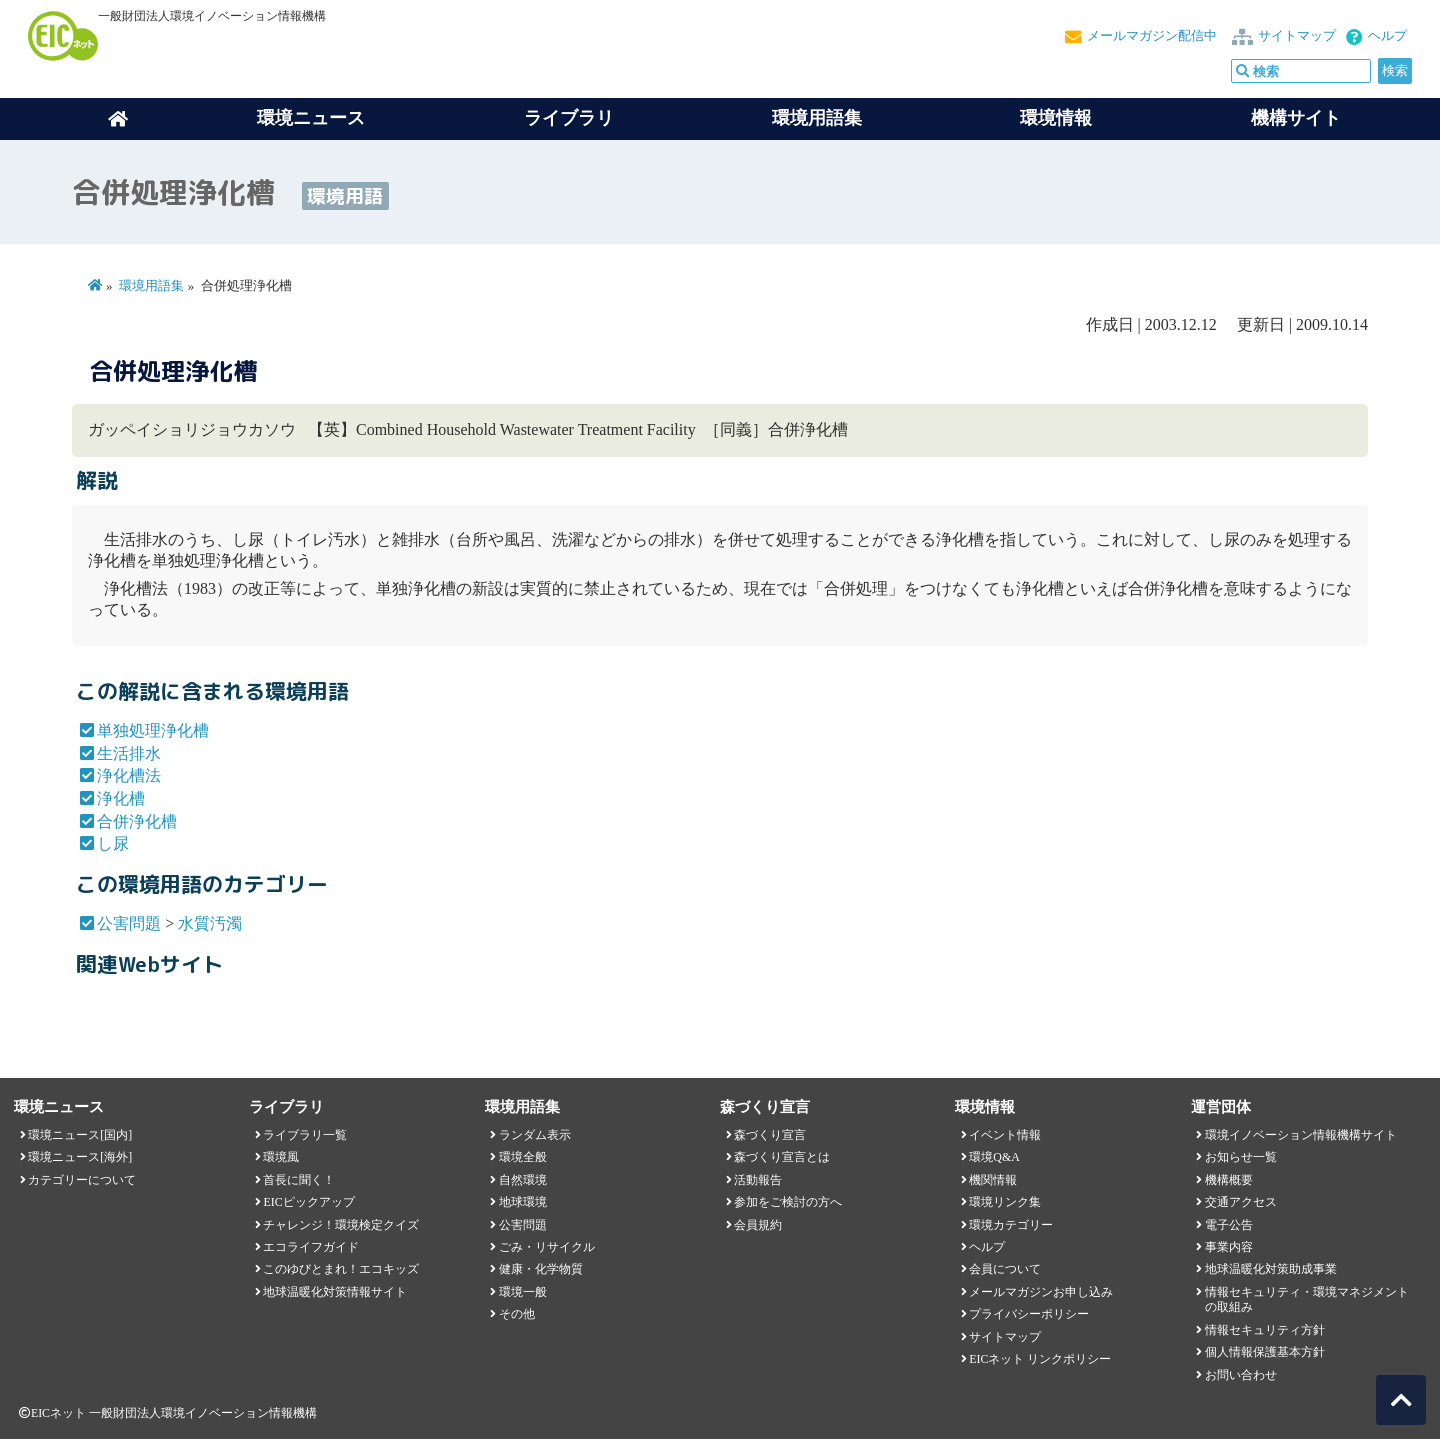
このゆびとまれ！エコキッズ (341, 1269)
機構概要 (1229, 1180)
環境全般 (523, 1157)
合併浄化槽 (137, 821)
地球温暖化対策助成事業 (1271, 1269)
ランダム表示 (535, 1135)
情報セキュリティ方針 (1265, 1330)
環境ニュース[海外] (80, 1157)
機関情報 (993, 1180)
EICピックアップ (308, 1202)
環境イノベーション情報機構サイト (1301, 1135)
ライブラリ (569, 118)
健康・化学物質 (541, 1269)
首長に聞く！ (299, 1180)
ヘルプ (1387, 36)
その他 (517, 1314)
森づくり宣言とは (782, 1157)
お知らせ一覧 (1241, 1157)
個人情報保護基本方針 (1265, 1352)
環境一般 (523, 1292)
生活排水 (129, 753)
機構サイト (1296, 118)
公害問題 (129, 923)
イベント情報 (1005, 1135)
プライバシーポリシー (1029, 1314)
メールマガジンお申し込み (1041, 1292)
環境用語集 (817, 118)
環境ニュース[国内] (80, 1135)
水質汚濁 (210, 923)
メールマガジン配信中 (1152, 36)
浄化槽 (121, 798)
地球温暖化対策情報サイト (335, 1292)
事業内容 (1229, 1247)
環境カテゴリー (1011, 1225)
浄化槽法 (129, 775)
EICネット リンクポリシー (1040, 1359)
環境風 (281, 1157)
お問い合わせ (1241, 1375)
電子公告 (1229, 1225)
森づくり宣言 (770, 1135)
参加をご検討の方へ (788, 1202)
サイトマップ (1297, 36)
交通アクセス (1241, 1202)
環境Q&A (994, 1157)
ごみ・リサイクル (547, 1247)
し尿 (113, 843)
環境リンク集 (1005, 1202)
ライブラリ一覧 (305, 1135)
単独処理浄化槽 (153, 730)
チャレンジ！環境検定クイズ (341, 1225)
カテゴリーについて (82, 1180)
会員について (1005, 1269)
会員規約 (758, 1225)
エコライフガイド (311, 1247)
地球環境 (523, 1202)
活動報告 (758, 1180)
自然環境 (523, 1180)
